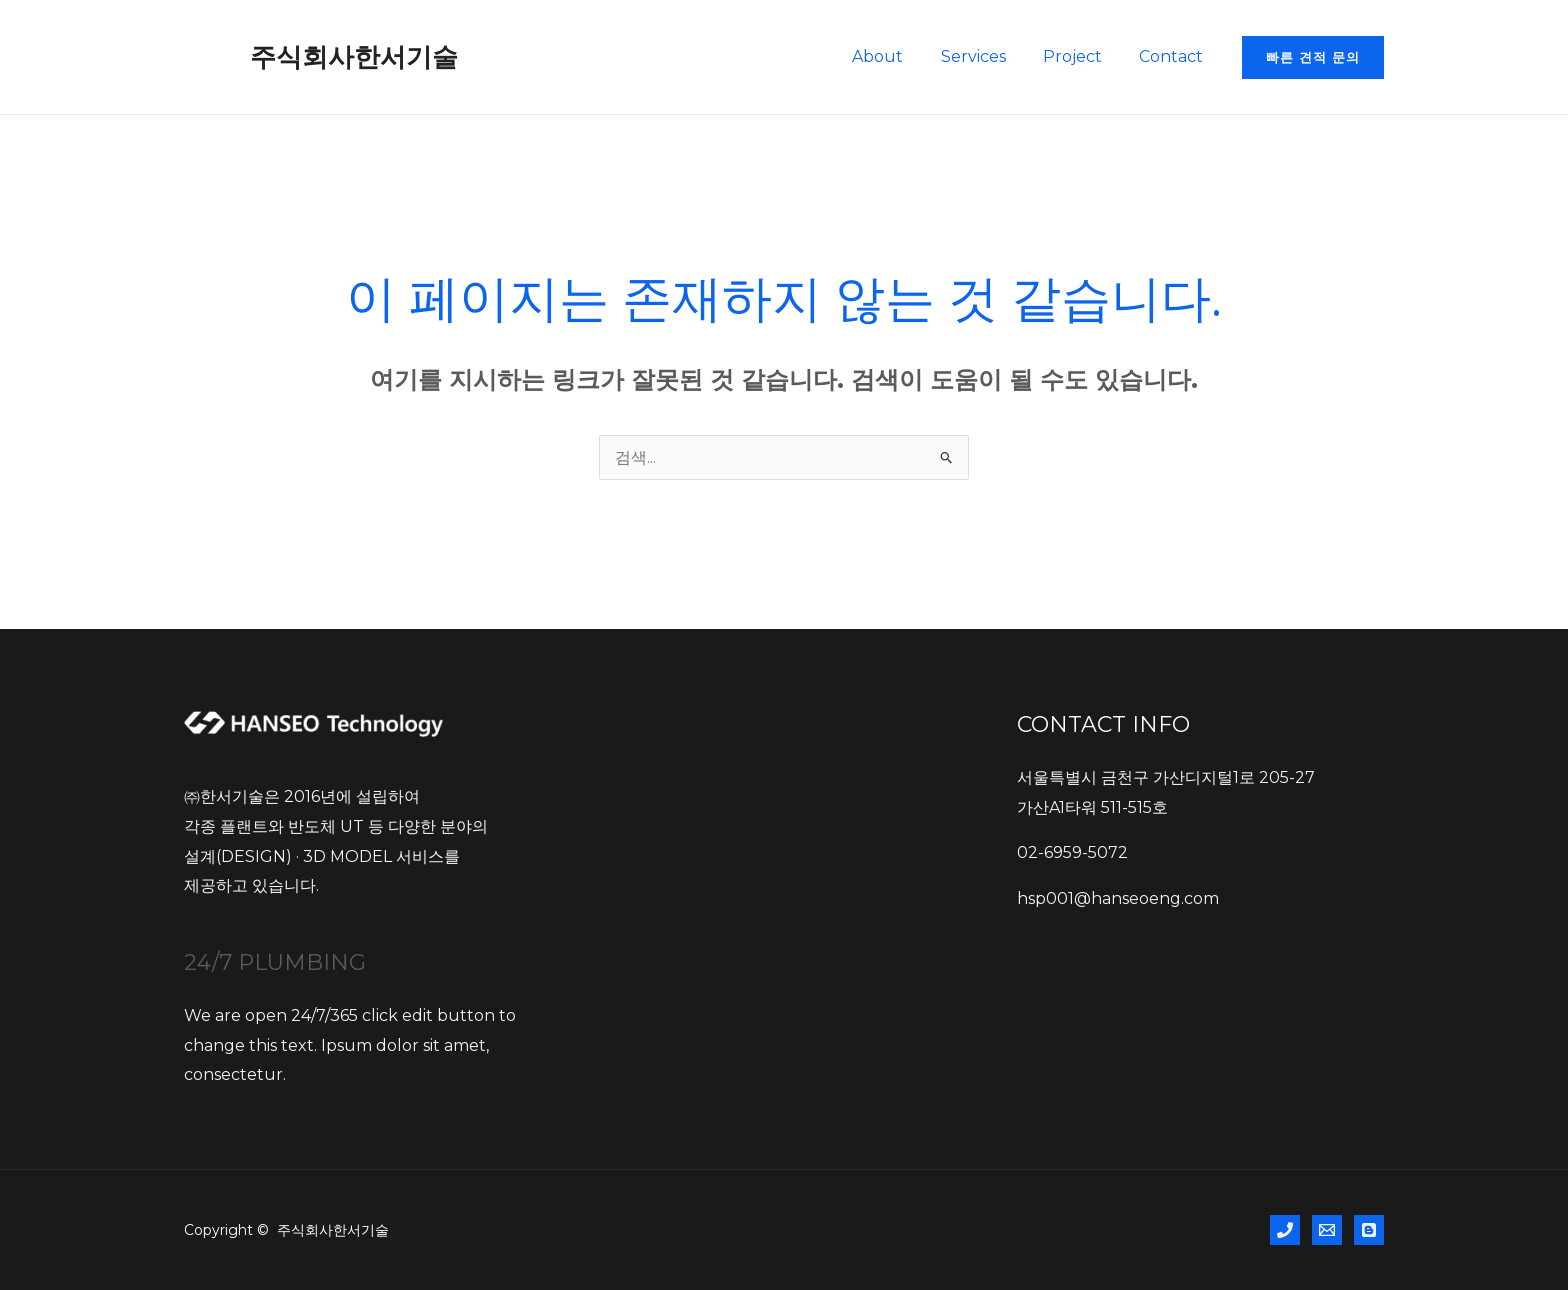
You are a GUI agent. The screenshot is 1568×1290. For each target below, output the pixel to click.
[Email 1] (1327, 1230)
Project (1080, 56)
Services (986, 56)
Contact (1174, 56)
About (896, 56)
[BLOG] (1369, 1230)
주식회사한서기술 (354, 57)
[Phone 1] (1285, 1230)
